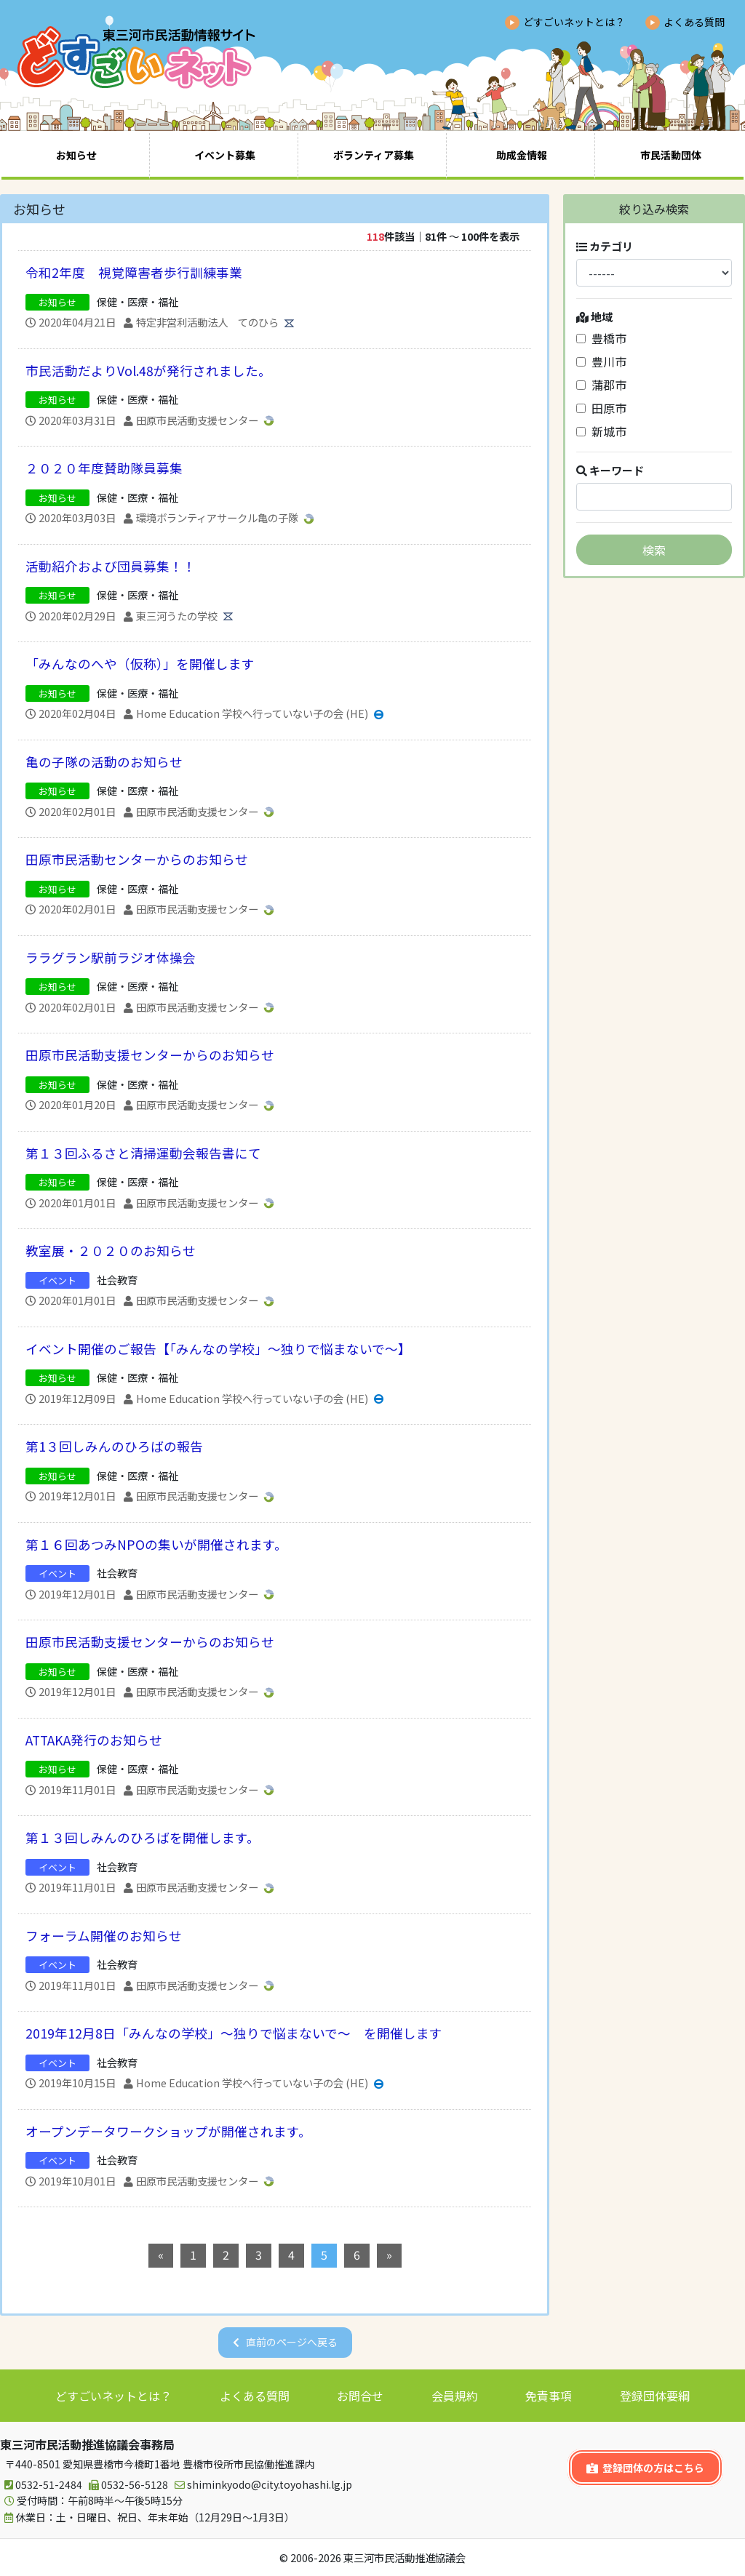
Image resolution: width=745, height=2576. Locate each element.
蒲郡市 (601, 384)
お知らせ (76, 155)
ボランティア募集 (373, 155)
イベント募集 (224, 155)
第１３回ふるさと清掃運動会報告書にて (143, 1153)
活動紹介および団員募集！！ (110, 566)
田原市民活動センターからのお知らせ (136, 859)
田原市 (601, 408)
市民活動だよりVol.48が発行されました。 (148, 370)
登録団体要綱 (655, 2395)
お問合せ (360, 2395)
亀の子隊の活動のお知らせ (104, 762)
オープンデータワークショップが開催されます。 (168, 2131)
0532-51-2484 (41, 2485)
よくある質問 (694, 22)
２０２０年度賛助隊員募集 (104, 468)
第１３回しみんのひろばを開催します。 (142, 1837)
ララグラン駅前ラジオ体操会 (110, 957)
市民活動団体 (670, 155)
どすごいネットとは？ (574, 22)
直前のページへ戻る (292, 2342)
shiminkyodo (261, 2485)
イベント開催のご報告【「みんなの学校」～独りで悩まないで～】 (218, 1349)
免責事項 (548, 2395)
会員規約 (454, 2395)
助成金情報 (521, 155)
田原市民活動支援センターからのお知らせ (149, 1055)
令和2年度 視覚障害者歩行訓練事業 (133, 272)
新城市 (601, 431)
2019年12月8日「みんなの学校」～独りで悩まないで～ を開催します (233, 2033)
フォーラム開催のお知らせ (103, 1936)
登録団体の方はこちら (645, 2467)
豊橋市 (601, 338)
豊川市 (601, 361)
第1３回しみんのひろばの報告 (114, 1446)
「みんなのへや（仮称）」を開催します (140, 664)
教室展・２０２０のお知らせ (110, 1250)
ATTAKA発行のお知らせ (93, 1740)
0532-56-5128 (126, 2485)
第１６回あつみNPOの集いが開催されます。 (156, 1544)
